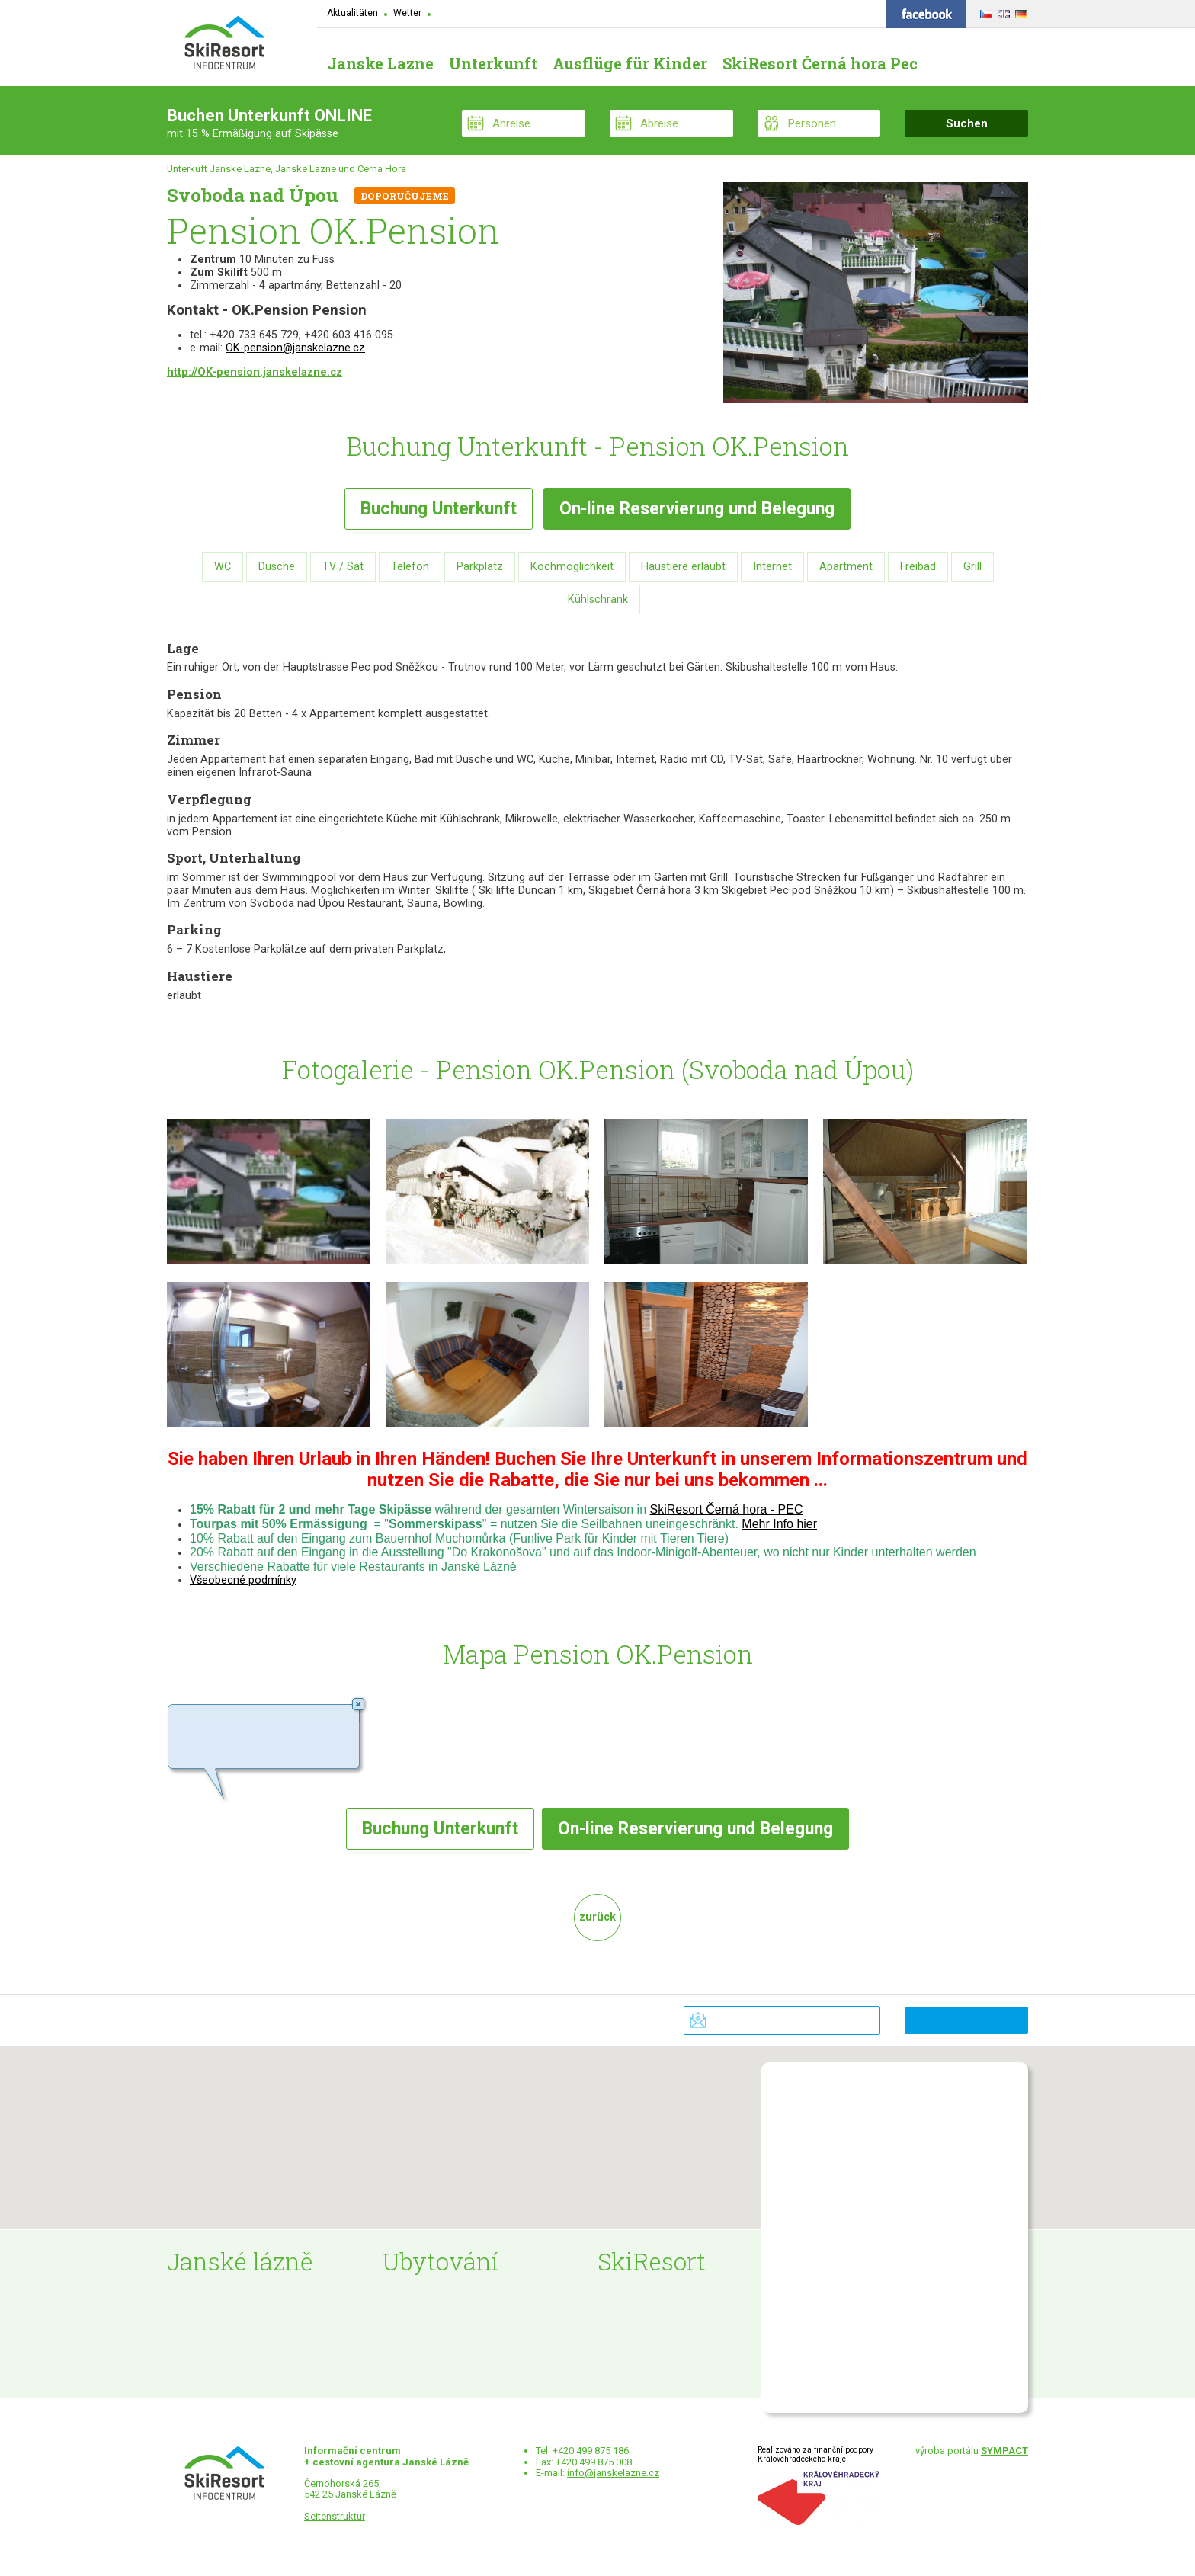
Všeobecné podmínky (243, 1580)
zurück (597, 1917)
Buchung (438, 508)
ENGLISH (1002, 11)
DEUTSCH (1019, 11)
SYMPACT (1004, 2450)
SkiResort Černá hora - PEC (726, 1509)
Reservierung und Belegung (697, 508)
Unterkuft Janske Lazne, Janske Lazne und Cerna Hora (286, 169)
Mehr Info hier (779, 1523)
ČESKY (984, 11)
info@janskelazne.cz (613, 2472)
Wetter (407, 13)
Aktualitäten (352, 13)
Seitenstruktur (334, 2516)
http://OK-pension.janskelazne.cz (254, 372)
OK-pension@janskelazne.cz (295, 347)
